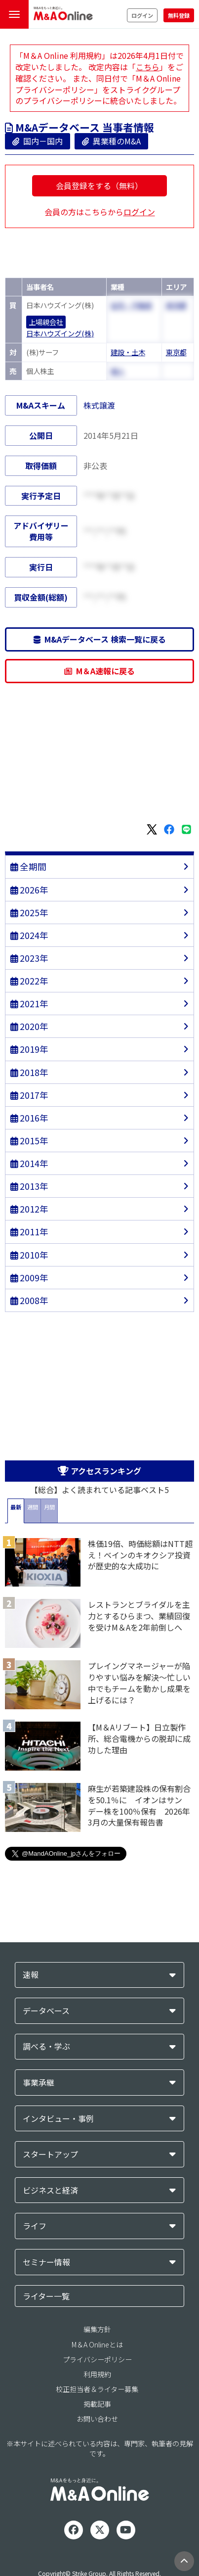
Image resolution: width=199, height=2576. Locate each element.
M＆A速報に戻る (99, 671)
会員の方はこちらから (99, 212)
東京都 (176, 352)
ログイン (142, 15)
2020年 (29, 1026)
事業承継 (38, 2082)
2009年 (29, 1277)
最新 (15, 1507)
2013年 (29, 1186)
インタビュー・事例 (58, 2118)
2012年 (29, 1209)
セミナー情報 (46, 2262)
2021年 (29, 1003)
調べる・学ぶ (46, 2046)
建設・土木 (128, 352)
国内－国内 (37, 141)
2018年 (29, 1072)
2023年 (29, 958)
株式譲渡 (99, 405)
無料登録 (179, 15)
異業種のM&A (111, 141)
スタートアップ (50, 2154)
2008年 (29, 1300)
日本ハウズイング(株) (60, 333)
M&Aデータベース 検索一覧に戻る (100, 639)
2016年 (29, 1118)
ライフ (34, 2226)
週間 (32, 1507)
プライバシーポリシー (97, 2359)
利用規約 (97, 2374)
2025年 (29, 912)
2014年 (29, 1163)
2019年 (29, 1049)
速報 (31, 1974)
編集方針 (97, 2329)
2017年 (29, 1095)
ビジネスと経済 (50, 2190)
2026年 (29, 890)
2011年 (29, 1231)
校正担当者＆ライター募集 (97, 2389)
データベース (46, 2010)
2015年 (29, 1140)
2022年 (29, 981)
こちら (147, 67)
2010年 (29, 1255)
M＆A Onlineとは (97, 2344)
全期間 (28, 866)
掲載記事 (97, 2404)
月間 (49, 1507)
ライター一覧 (46, 2296)
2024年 (29, 935)
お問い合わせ (97, 2419)
